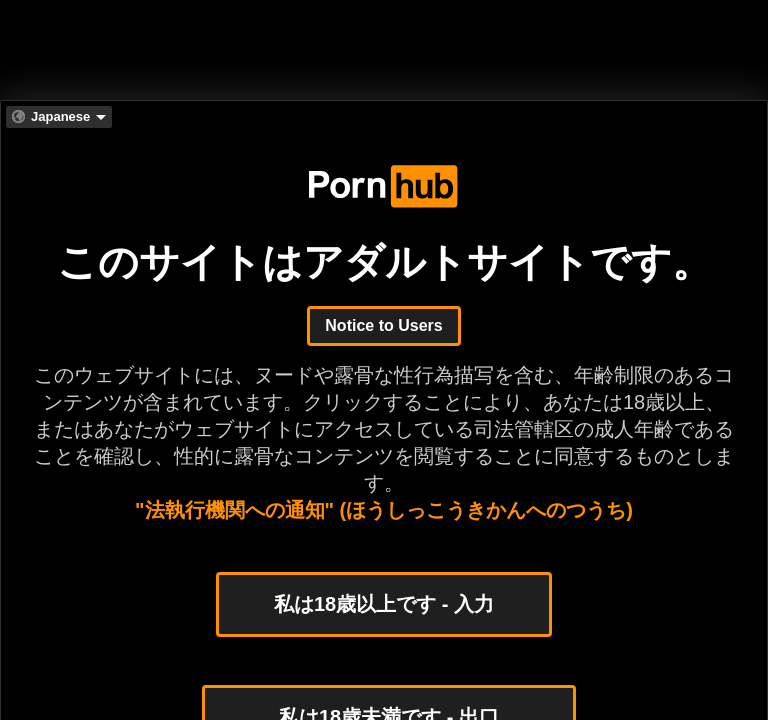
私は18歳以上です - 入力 (384, 604)
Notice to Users (383, 325)
